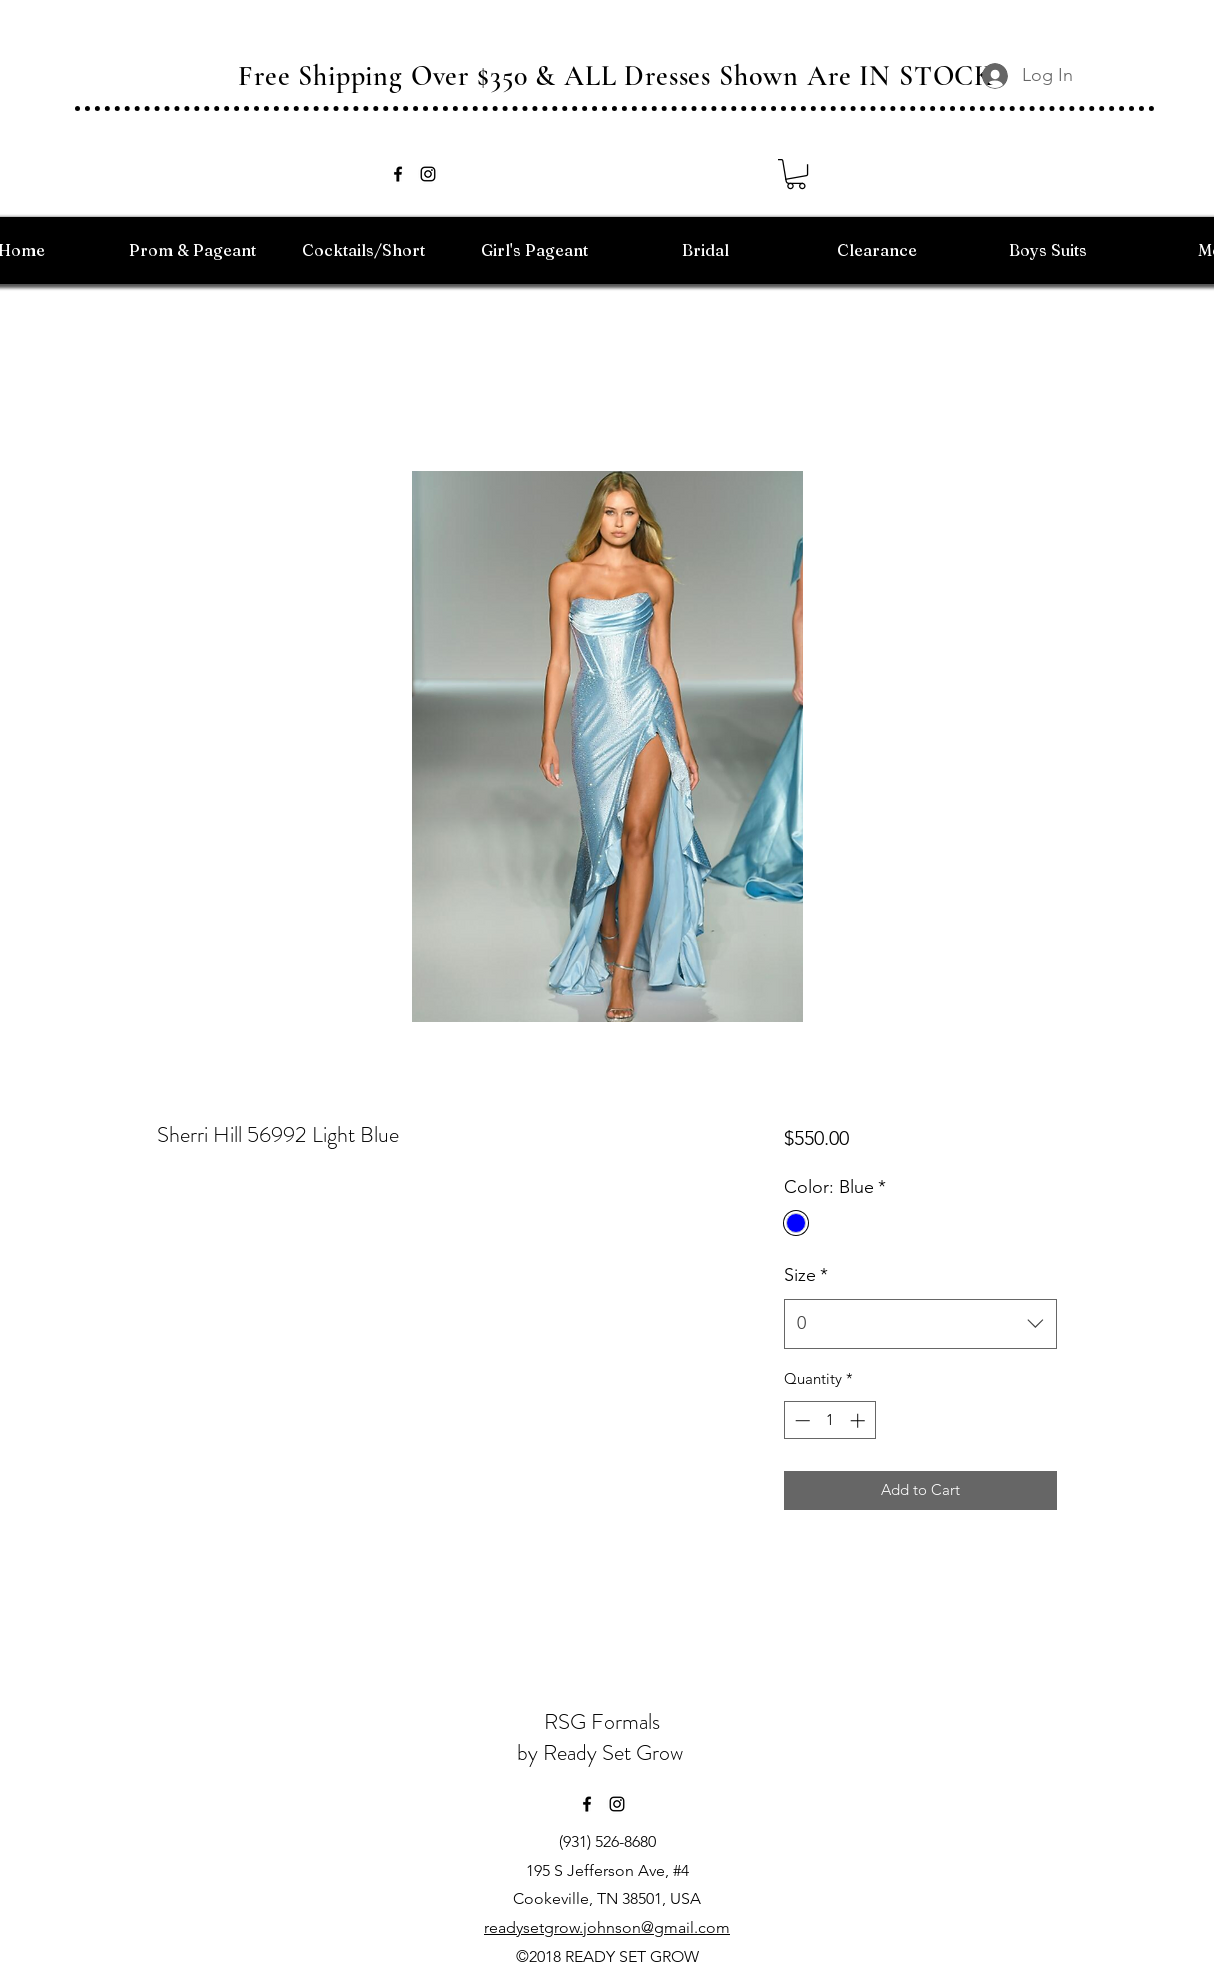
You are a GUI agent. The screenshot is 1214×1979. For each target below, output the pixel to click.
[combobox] (920, 1324)
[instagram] (428, 174)
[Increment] (859, 1420)
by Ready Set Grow (602, 1752)
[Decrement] (800, 1420)
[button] (796, 174)
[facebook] (398, 174)
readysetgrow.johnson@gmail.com (607, 1927)
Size (806, 1275)
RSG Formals (602, 1721)
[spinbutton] (829, 1420)
